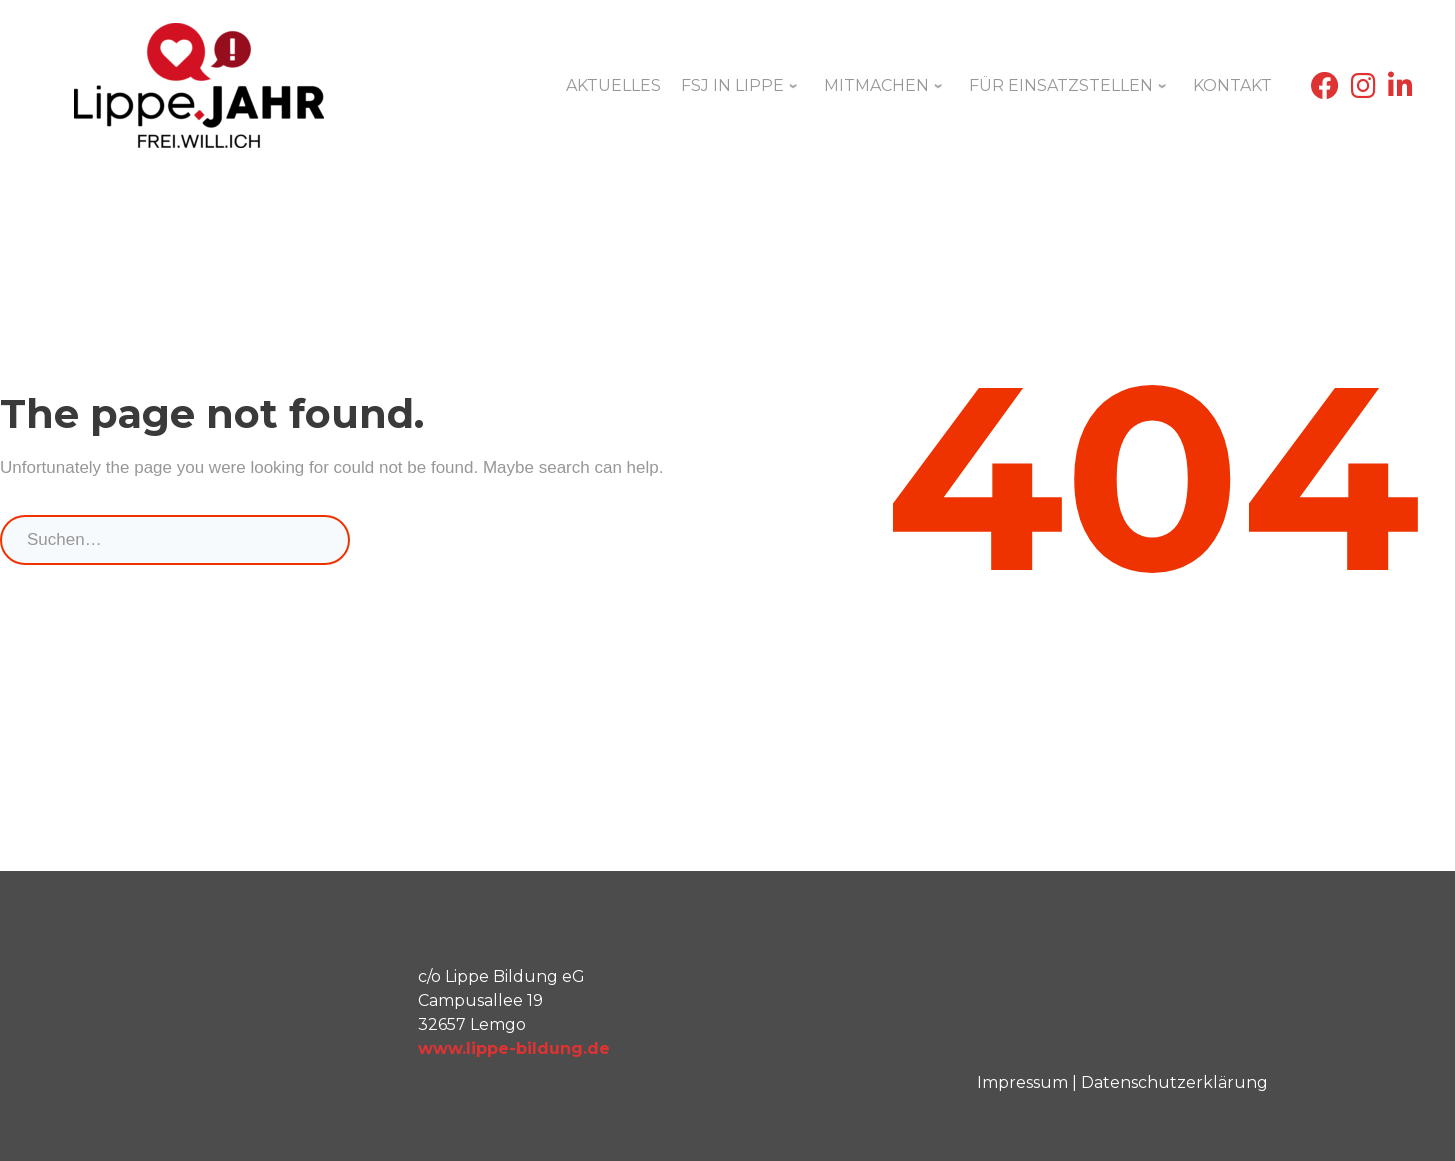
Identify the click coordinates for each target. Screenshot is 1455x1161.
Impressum (1022, 1082)
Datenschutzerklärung (1174, 1082)
